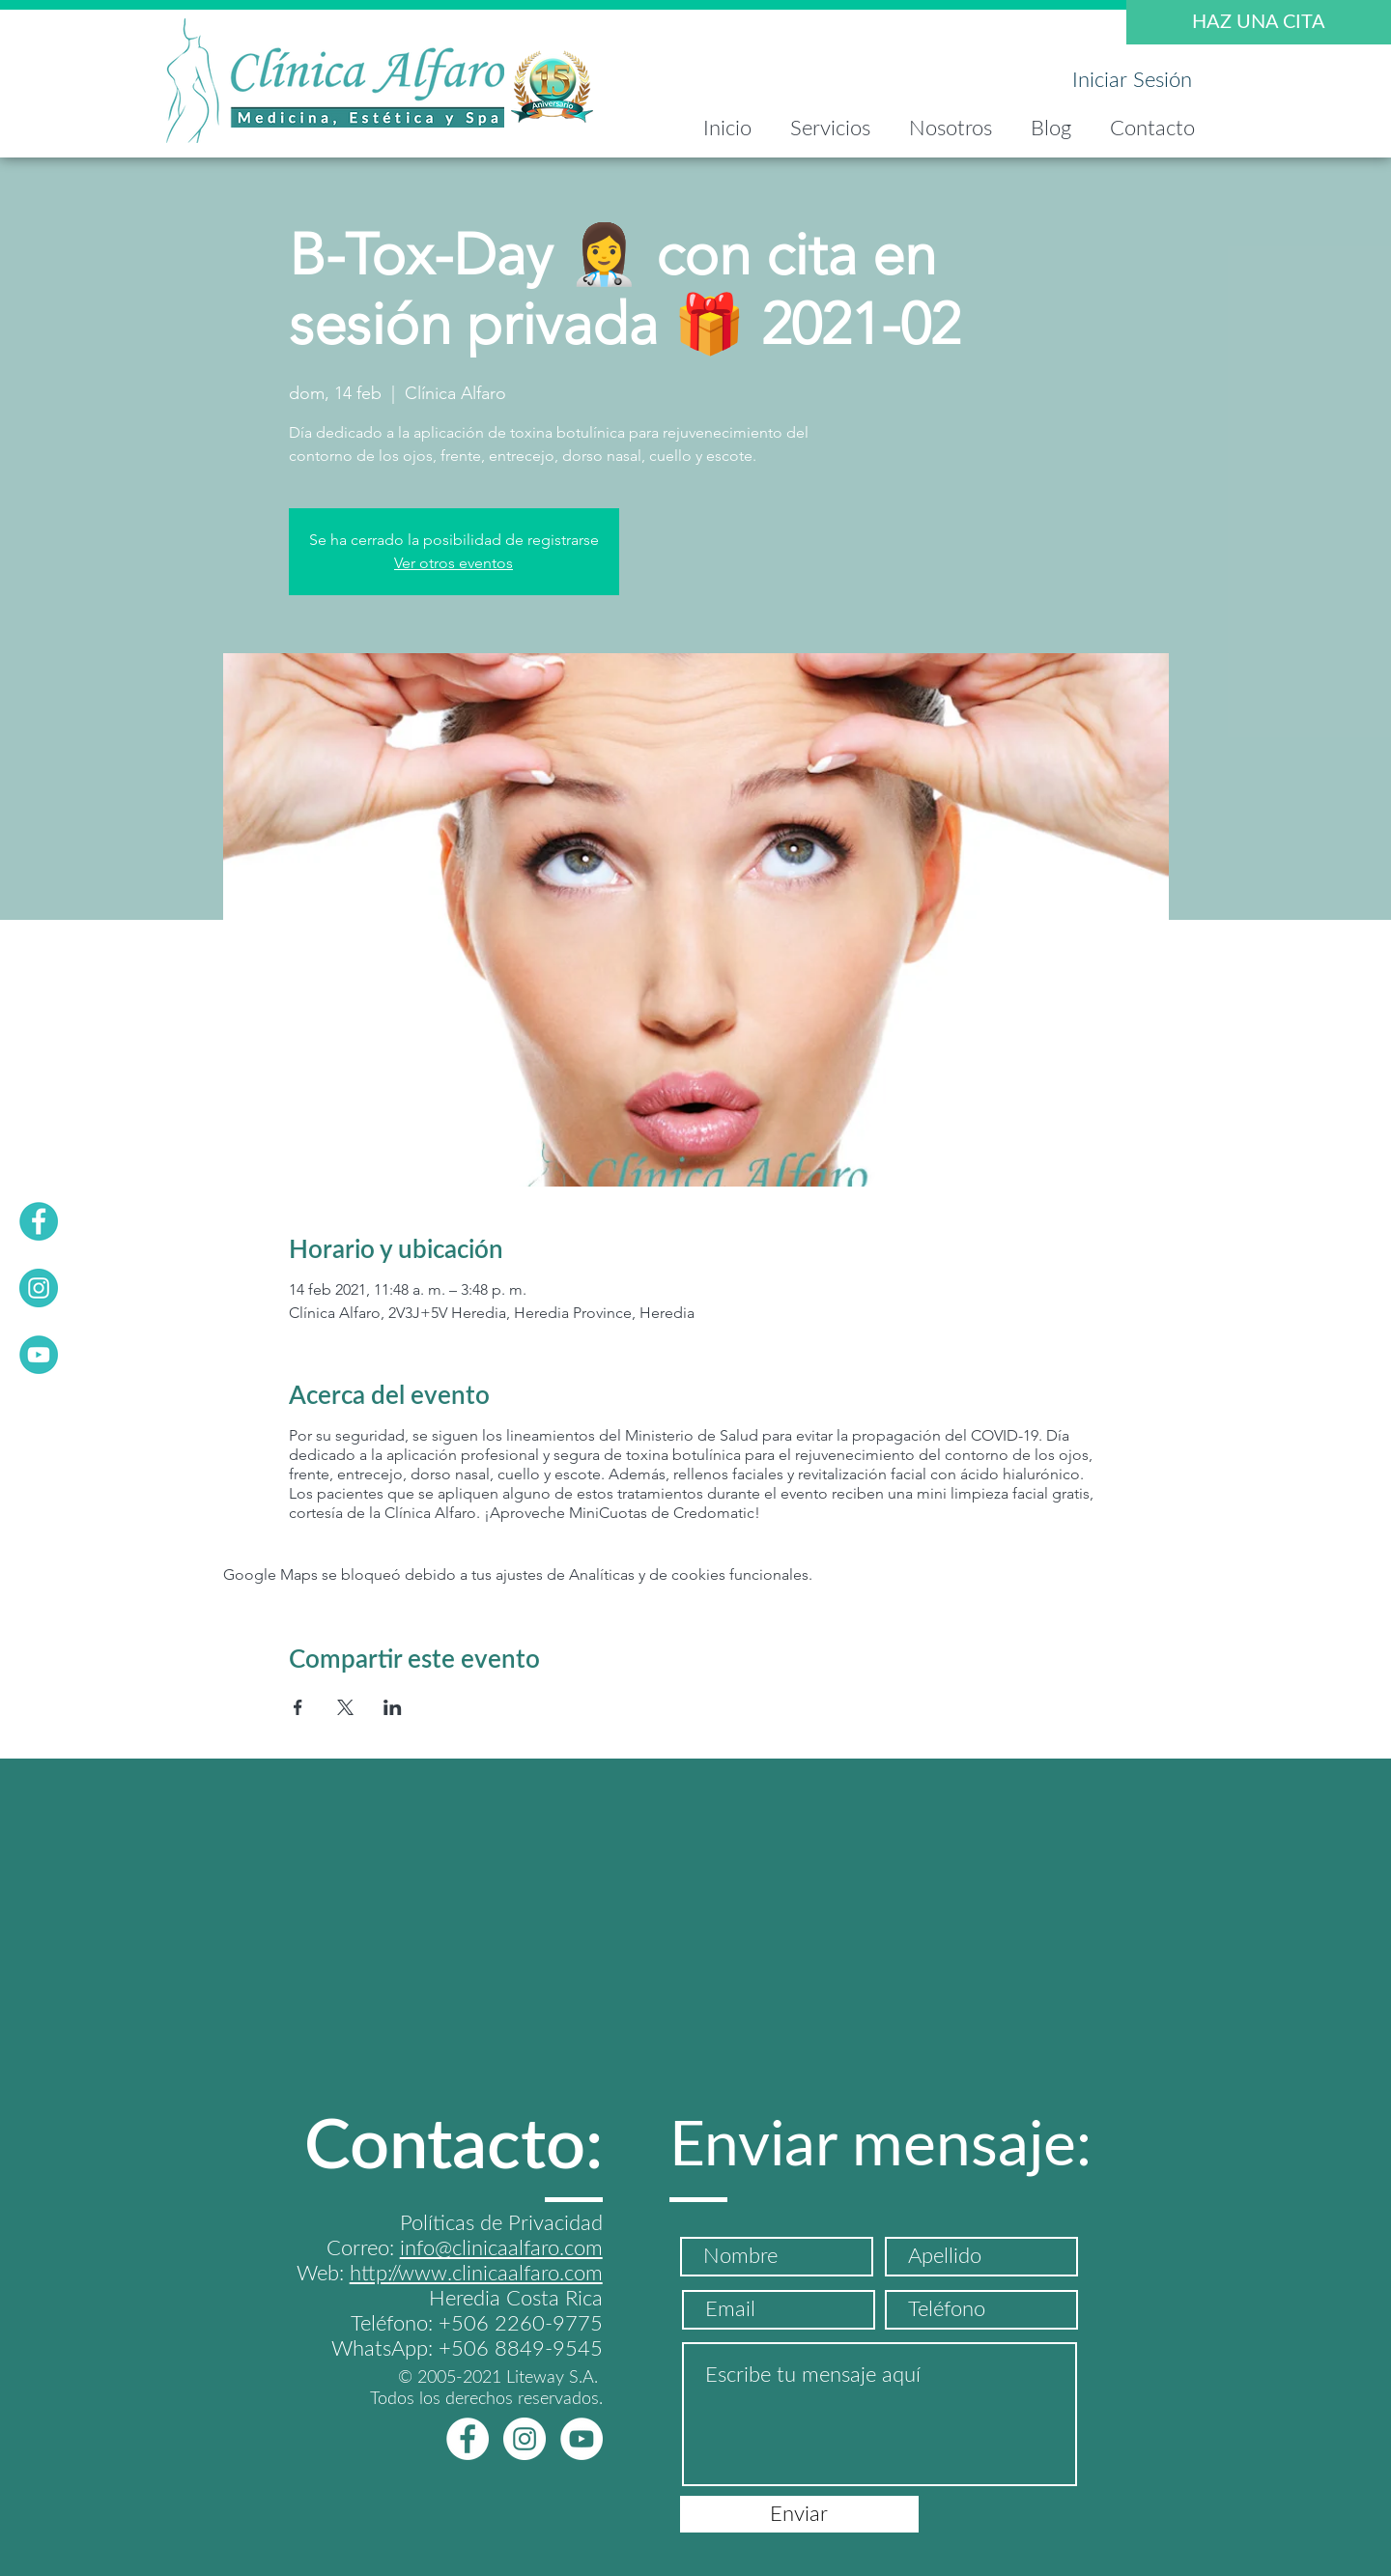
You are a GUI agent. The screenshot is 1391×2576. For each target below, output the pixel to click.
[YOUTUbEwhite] (581, 2439)
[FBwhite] (467, 2439)
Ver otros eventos (453, 563)
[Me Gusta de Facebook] (401, 2438)
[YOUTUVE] (38, 1354)
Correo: (363, 2248)
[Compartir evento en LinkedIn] (392, 1707)
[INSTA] (38, 1288)
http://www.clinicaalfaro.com (476, 2273)
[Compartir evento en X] (345, 1707)
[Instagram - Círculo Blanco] (524, 2439)
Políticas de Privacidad (501, 2223)
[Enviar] (799, 2514)
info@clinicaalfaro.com (501, 2248)
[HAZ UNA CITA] (1258, 22)
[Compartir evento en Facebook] (298, 1707)
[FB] (38, 1221)
